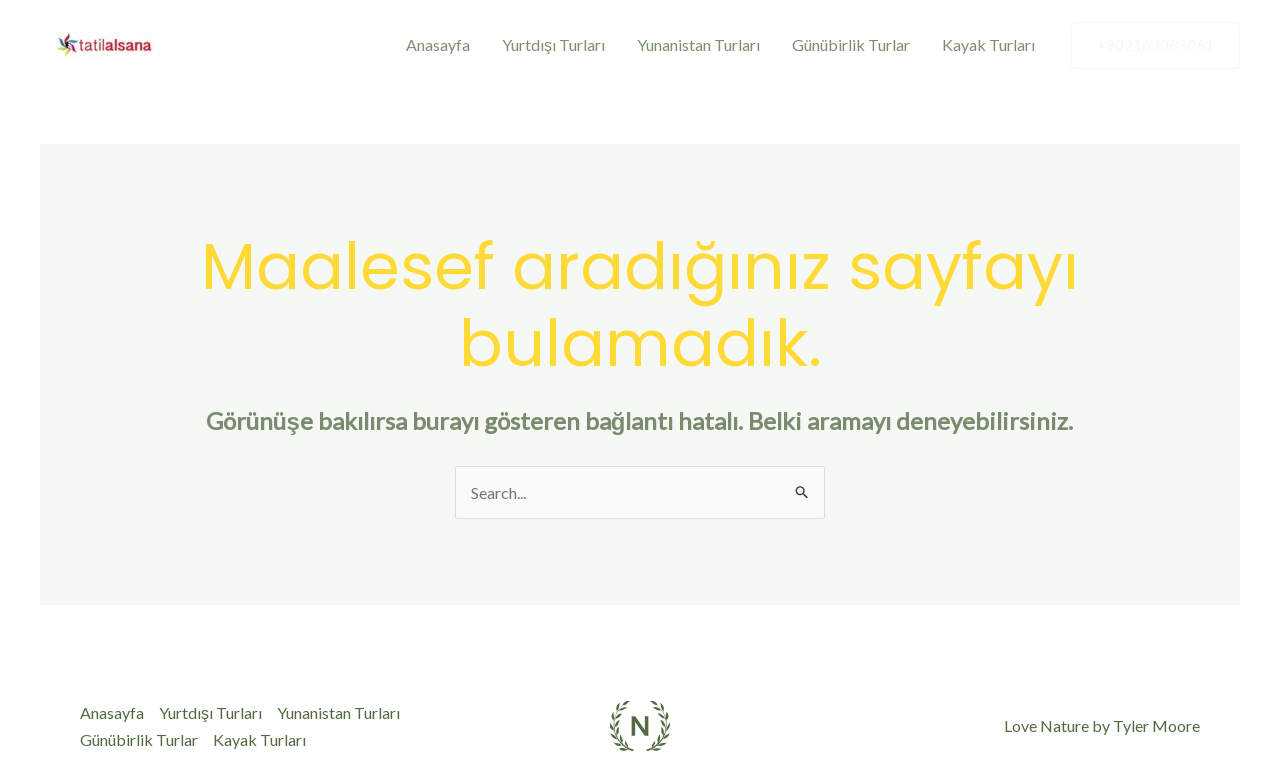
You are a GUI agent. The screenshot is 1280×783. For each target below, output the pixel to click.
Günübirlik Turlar (851, 44)
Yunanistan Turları (698, 44)
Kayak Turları (988, 44)
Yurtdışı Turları (553, 44)
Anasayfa (438, 44)
